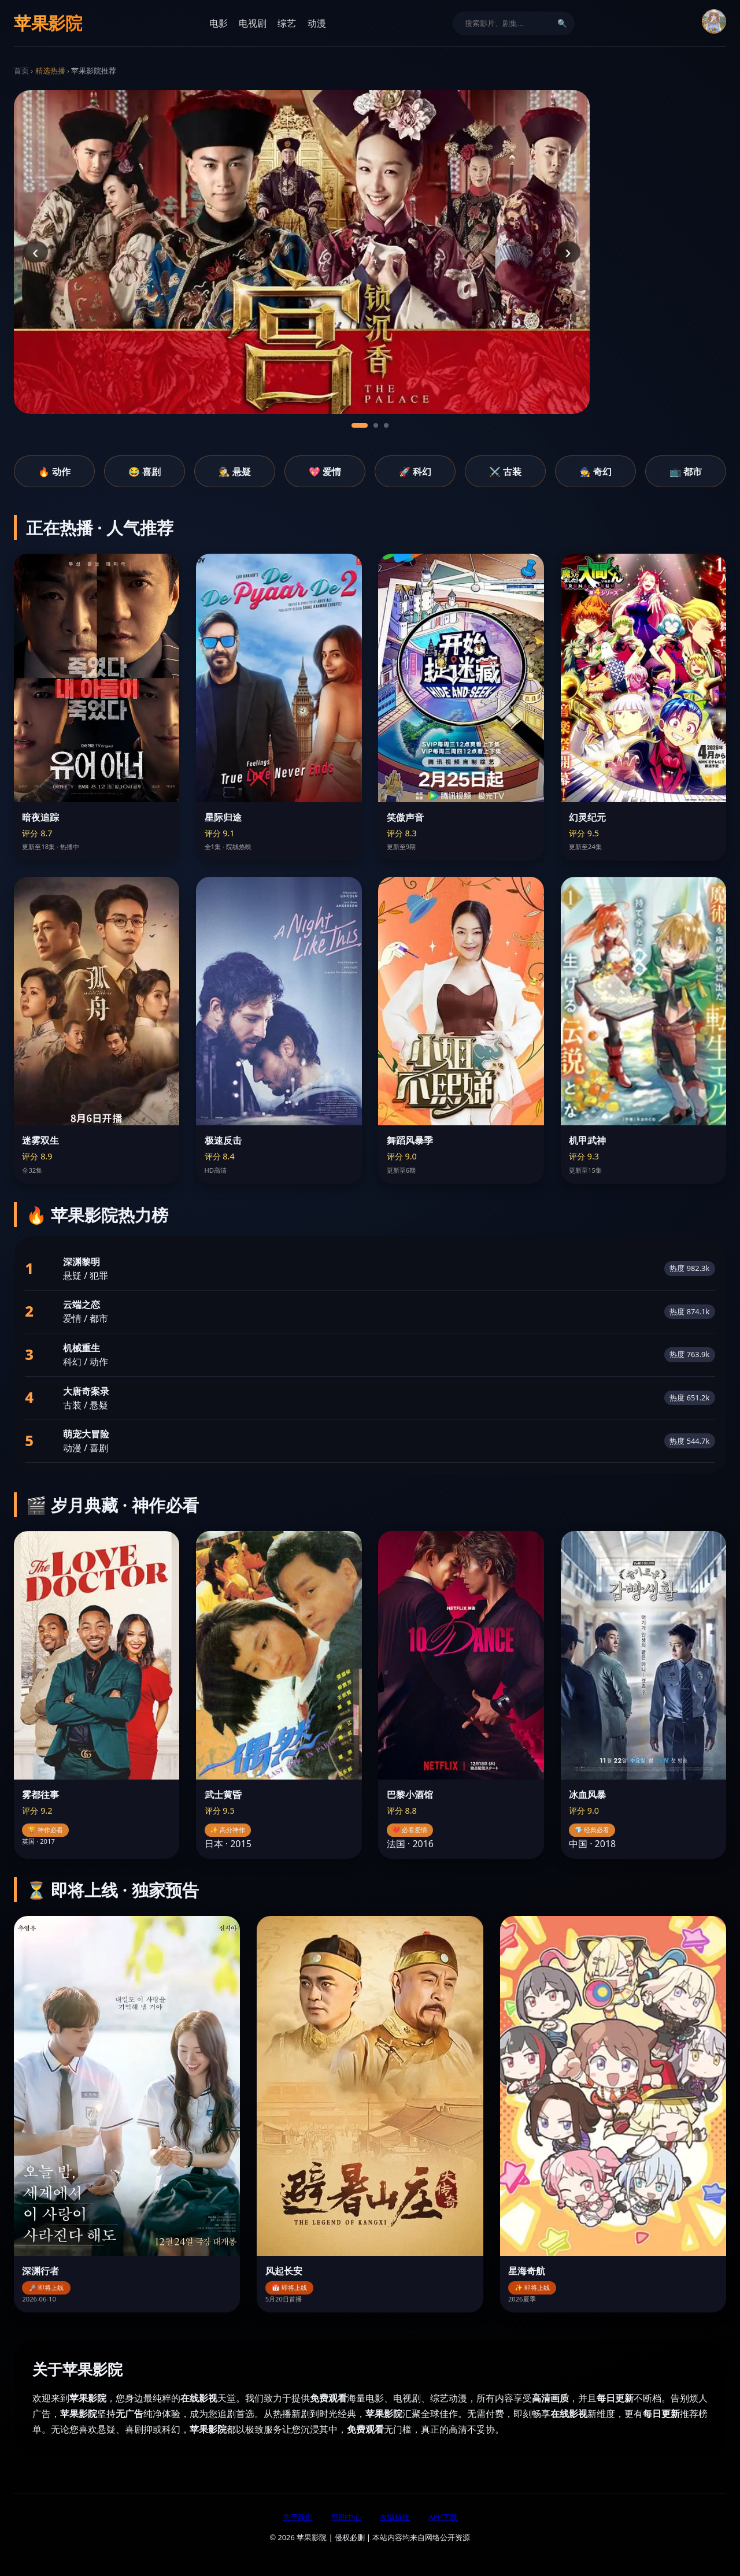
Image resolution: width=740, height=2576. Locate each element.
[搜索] (506, 23)
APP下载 (442, 2517)
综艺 (287, 23)
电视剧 (253, 23)
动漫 (317, 23)
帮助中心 (346, 2517)
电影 (218, 23)
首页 (21, 70)
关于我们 (298, 2517)
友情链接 (395, 2517)
